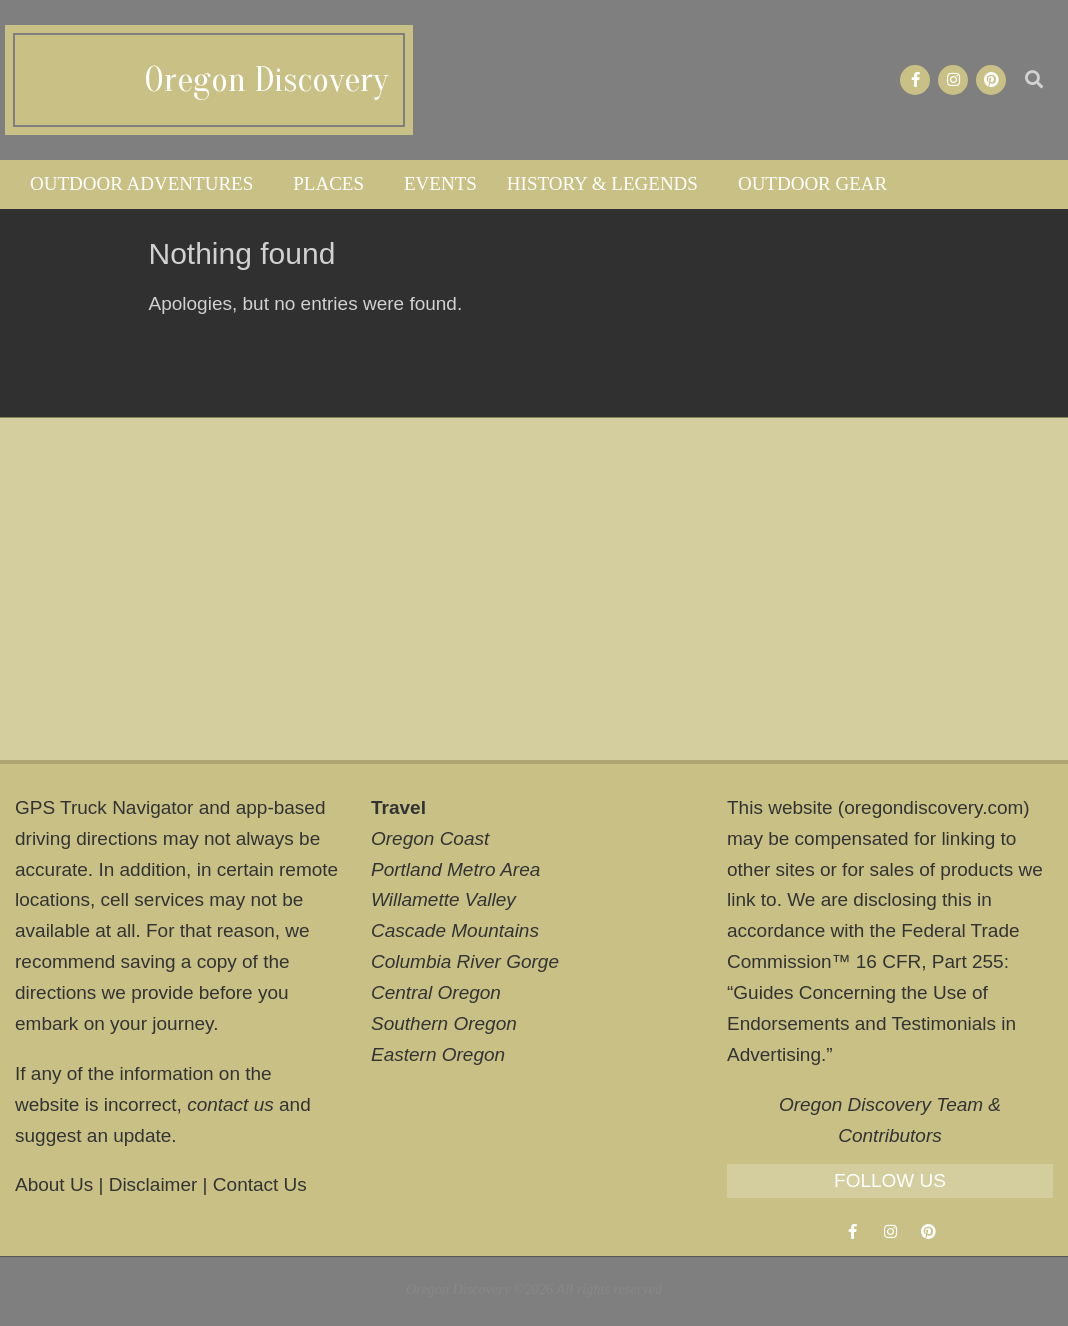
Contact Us (260, 1184)
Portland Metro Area (455, 869)
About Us (54, 1184)
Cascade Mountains (455, 930)
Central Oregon (436, 992)
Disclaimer (153, 1184)
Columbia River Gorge (465, 961)
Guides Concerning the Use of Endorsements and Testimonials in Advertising (871, 1023)
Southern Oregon (444, 1023)
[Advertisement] (534, 589)
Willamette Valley (443, 899)
